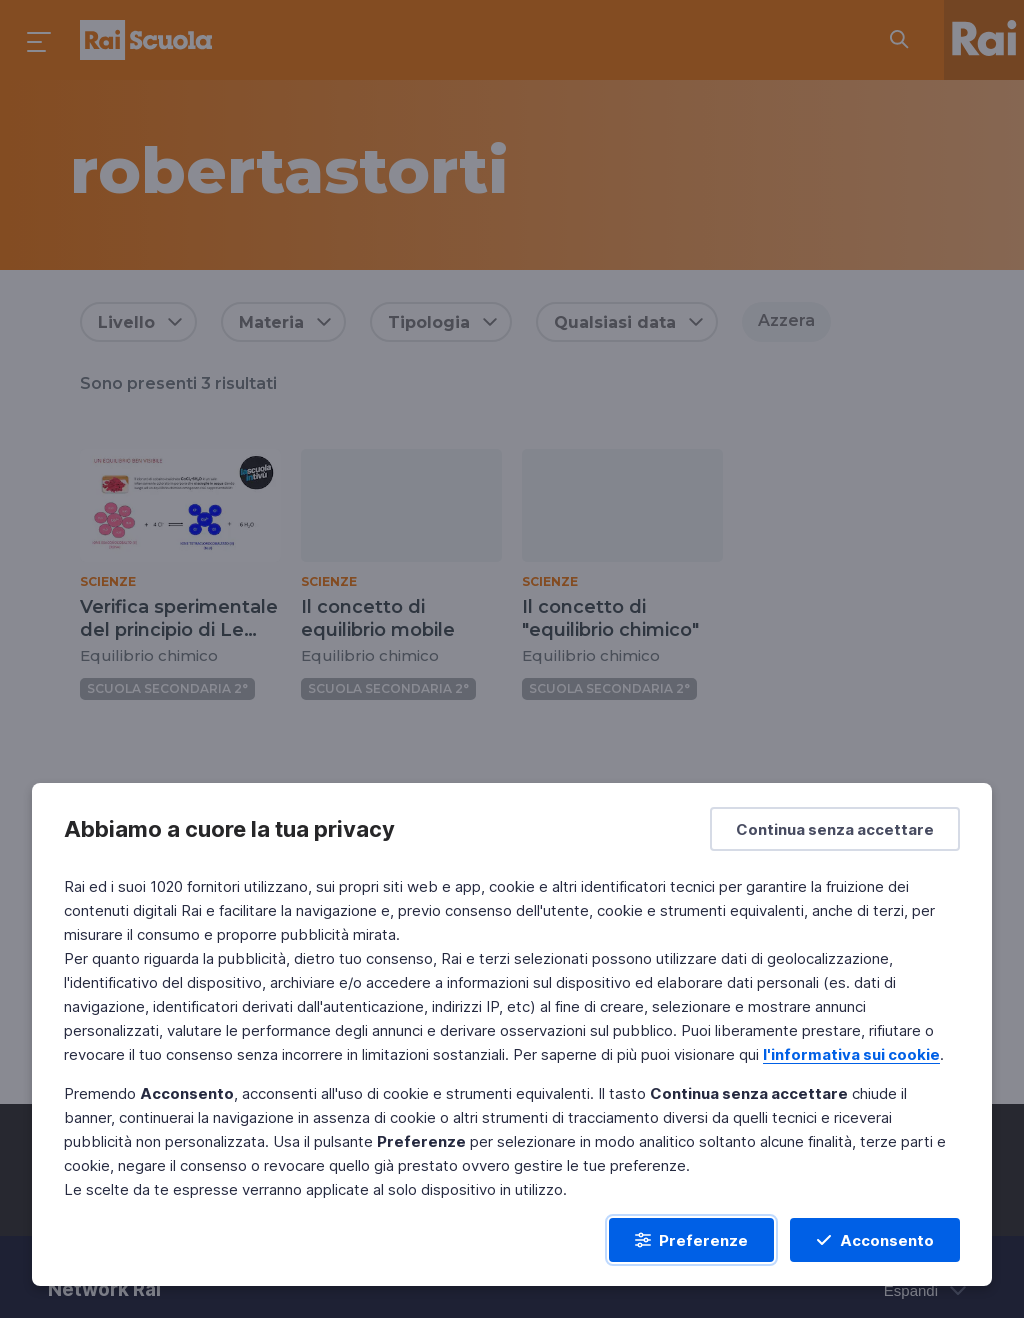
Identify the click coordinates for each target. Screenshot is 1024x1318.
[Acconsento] (875, 1240)
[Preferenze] (691, 1240)
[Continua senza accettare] (835, 829)
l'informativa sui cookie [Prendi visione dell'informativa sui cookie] (851, 1054)
